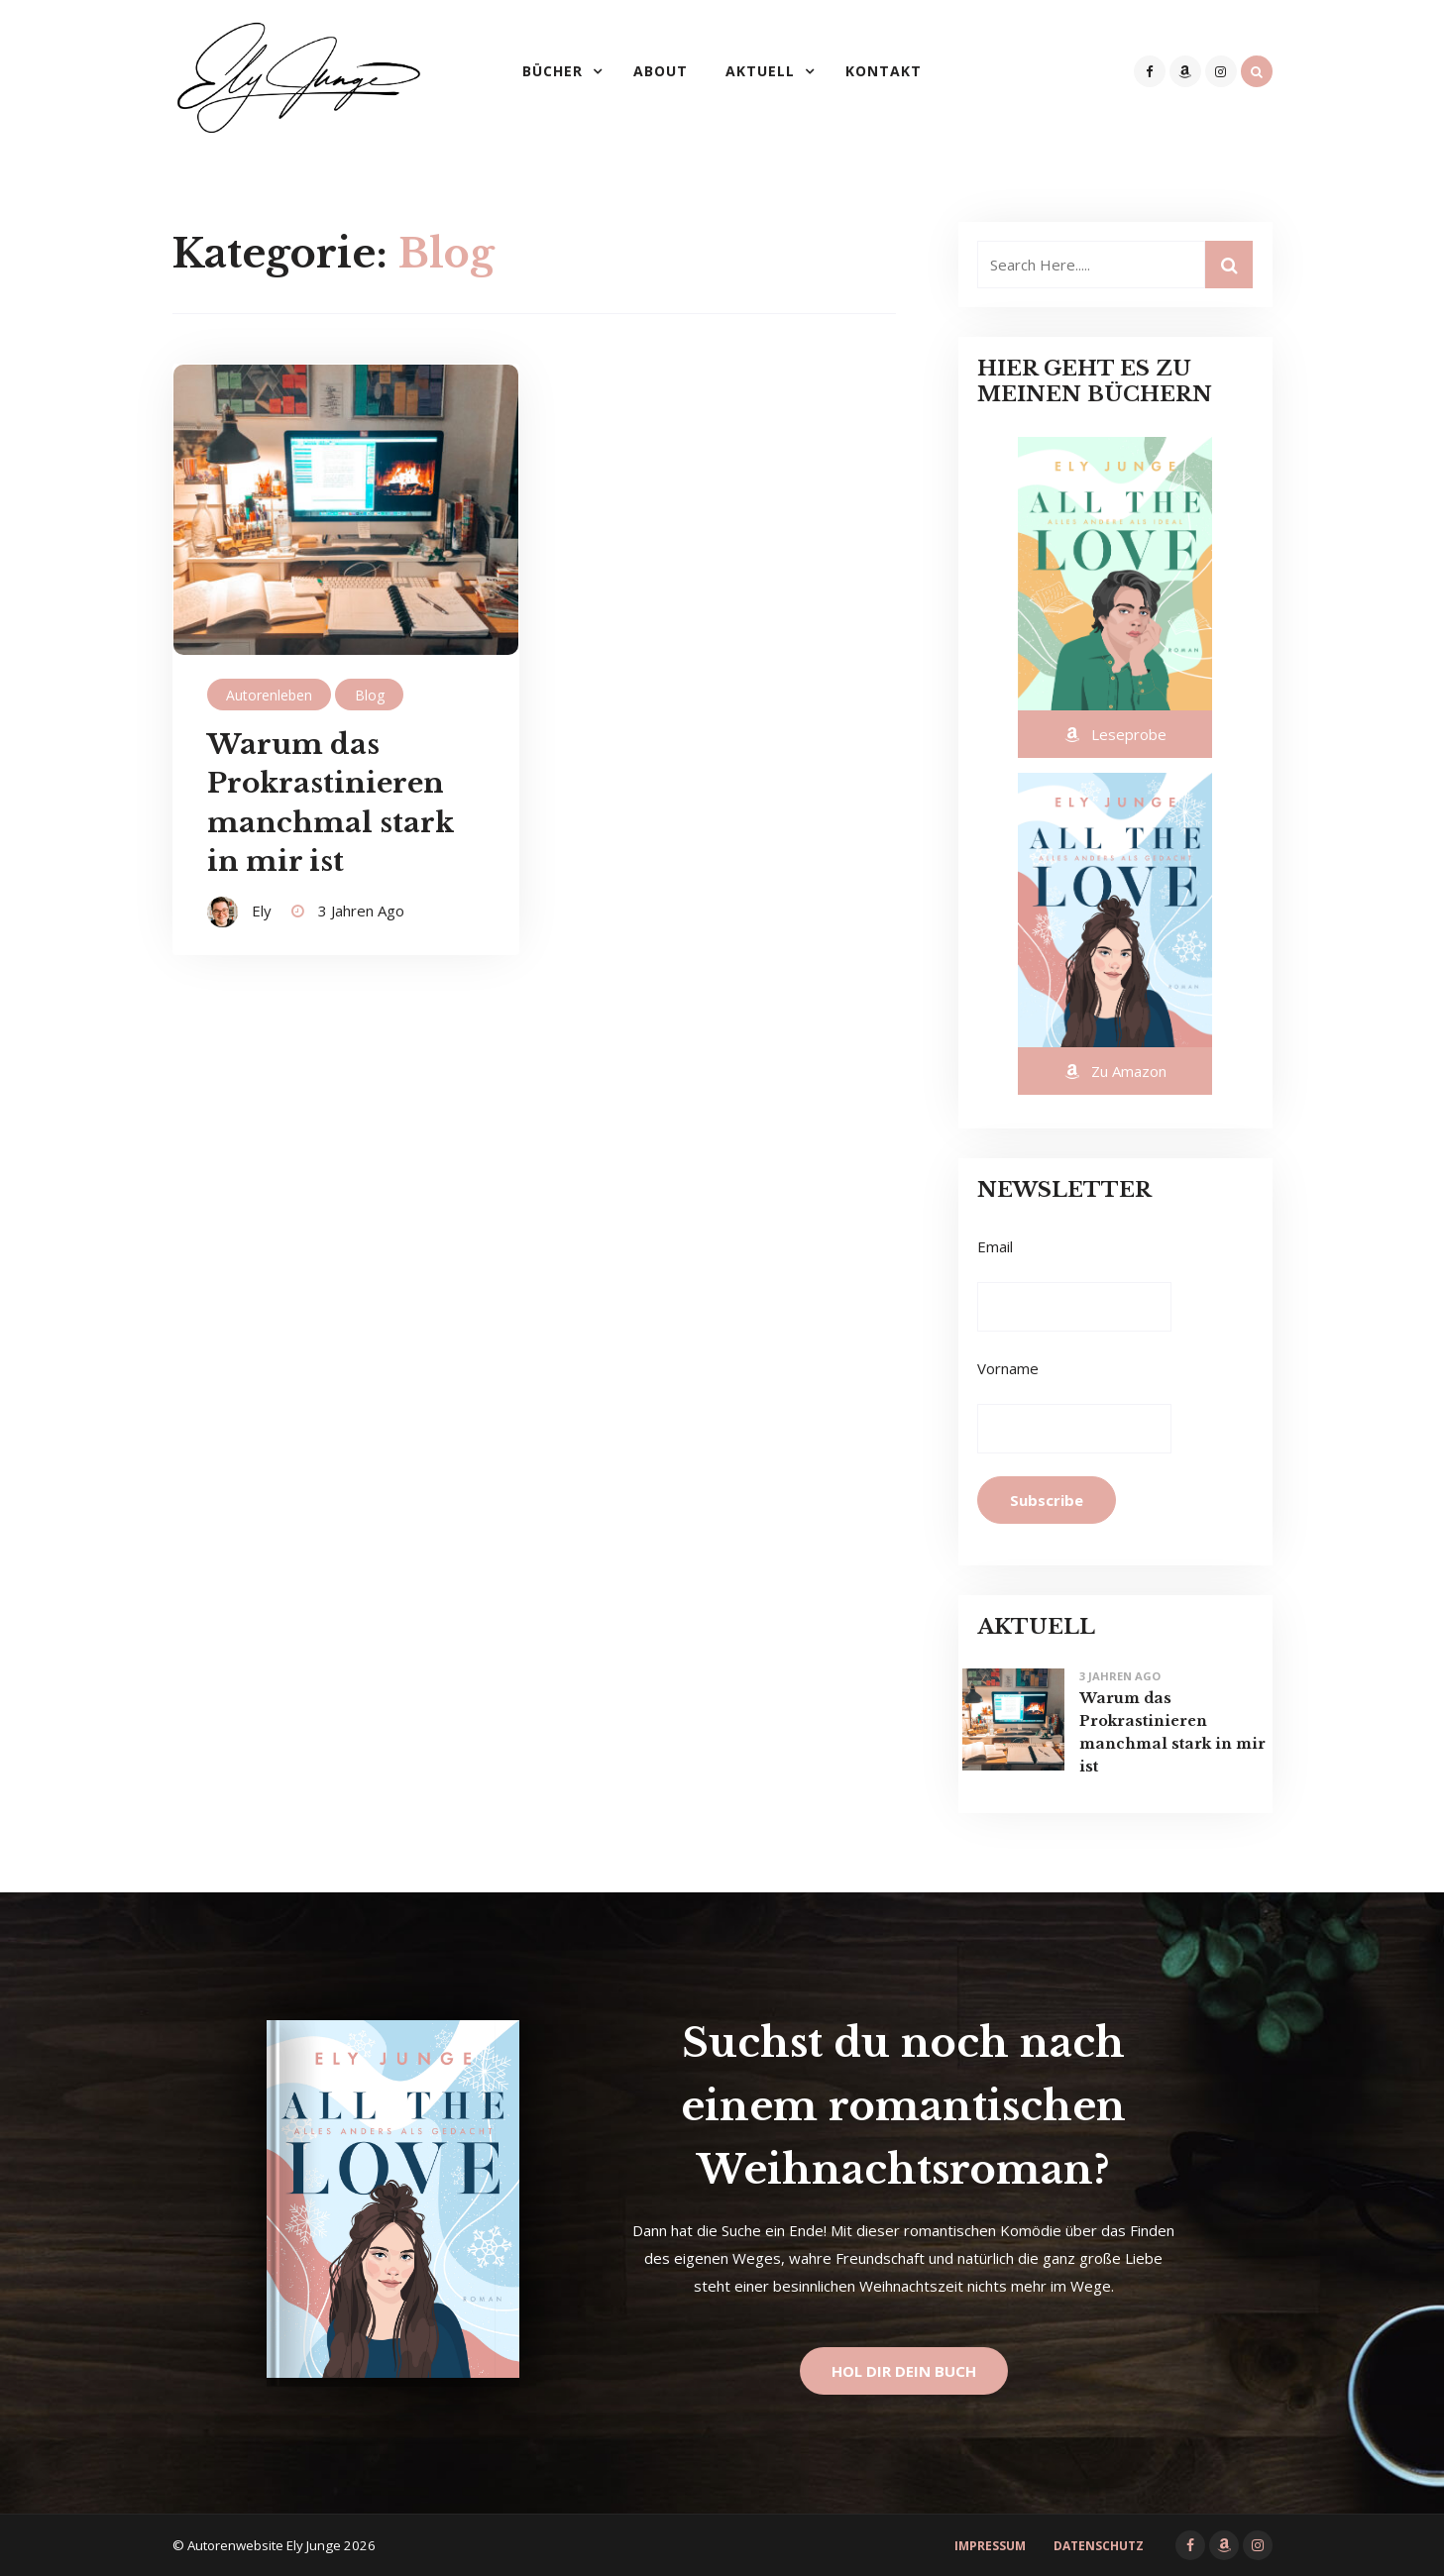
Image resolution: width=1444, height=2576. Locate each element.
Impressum (990, 2545)
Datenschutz (1099, 2545)
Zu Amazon (1115, 1071)
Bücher (552, 70)
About (660, 70)
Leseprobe (1115, 734)
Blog (370, 695)
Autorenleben (269, 695)
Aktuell (760, 70)
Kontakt (883, 70)
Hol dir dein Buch (904, 2371)
